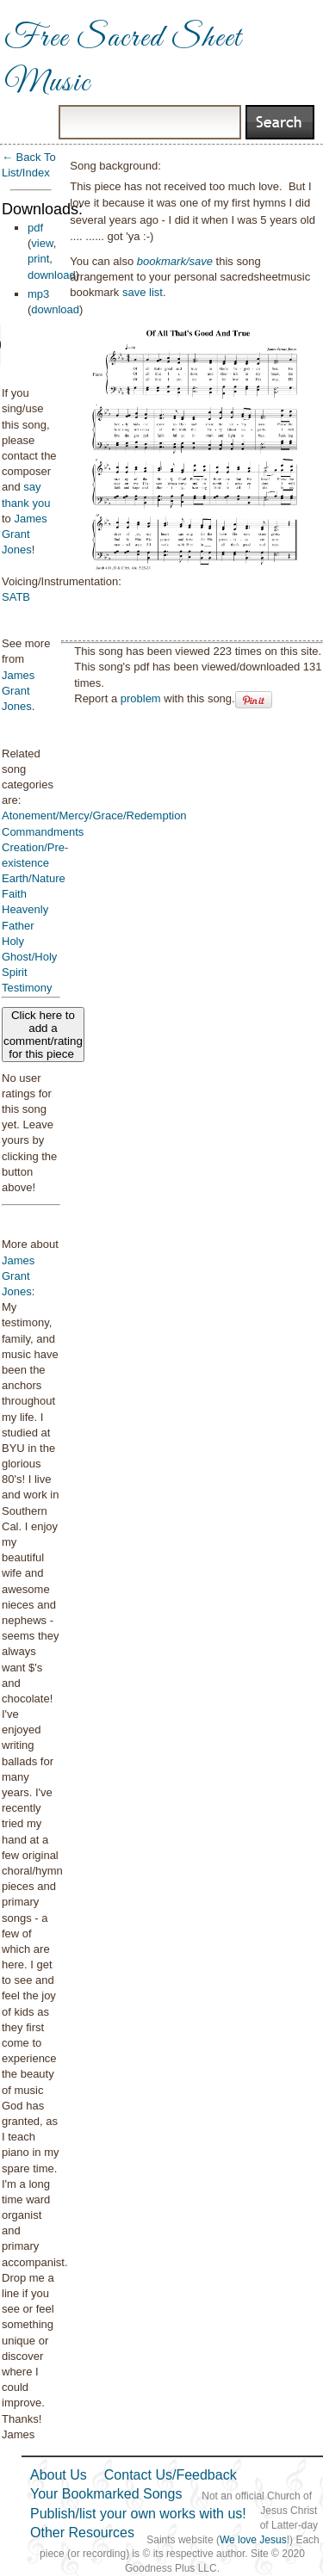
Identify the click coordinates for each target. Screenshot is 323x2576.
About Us (58, 2475)
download (52, 275)
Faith (14, 893)
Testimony (27, 987)
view (42, 243)
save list (142, 292)
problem (141, 698)
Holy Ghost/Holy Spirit (29, 957)
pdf (35, 227)
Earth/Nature (33, 878)
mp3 (38, 293)
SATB (16, 596)
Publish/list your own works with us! (138, 2513)
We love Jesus (253, 2540)
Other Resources (82, 2532)
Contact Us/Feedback (170, 2475)
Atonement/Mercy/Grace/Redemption (94, 815)
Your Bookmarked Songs (106, 2493)
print (38, 258)
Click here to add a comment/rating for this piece (43, 1034)
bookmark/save (175, 261)
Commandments (43, 831)
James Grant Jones (24, 534)
